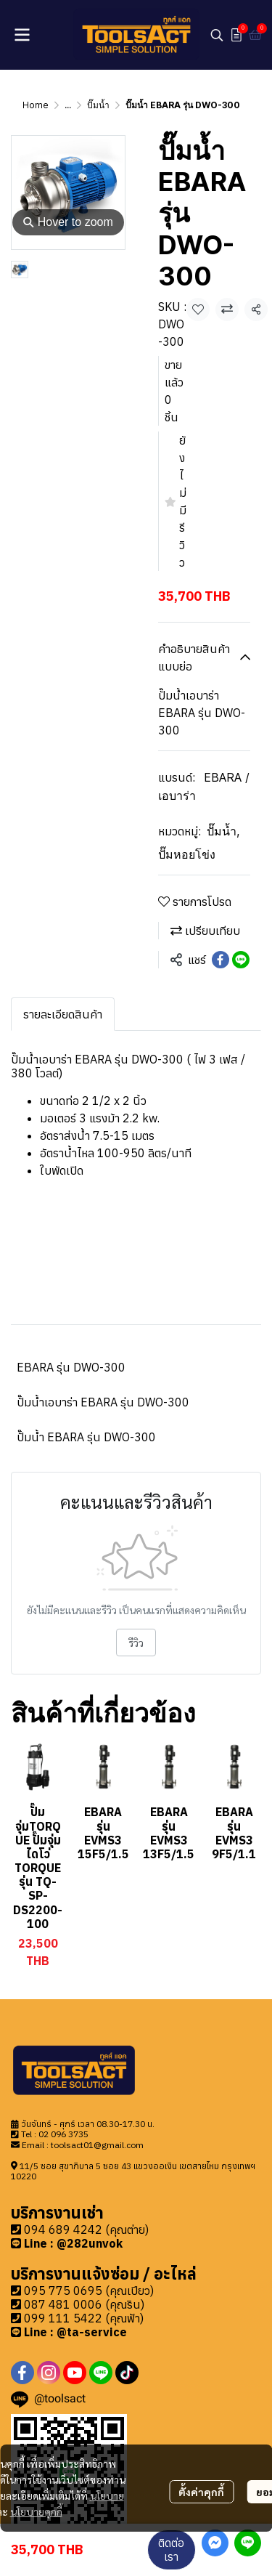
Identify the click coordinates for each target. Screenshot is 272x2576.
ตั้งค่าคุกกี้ (201, 2491)
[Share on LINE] (241, 959)
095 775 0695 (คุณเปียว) (89, 2290)
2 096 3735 (66, 2134)
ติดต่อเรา (171, 2549)
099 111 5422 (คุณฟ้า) (84, 2318)
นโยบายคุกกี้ (36, 2511)
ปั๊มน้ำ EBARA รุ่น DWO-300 (86, 1437)
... (68, 105)
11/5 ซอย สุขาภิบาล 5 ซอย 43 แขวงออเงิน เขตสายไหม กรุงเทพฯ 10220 (133, 2171)
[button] (217, 35)
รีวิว (136, 1642)
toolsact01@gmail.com (97, 2144)
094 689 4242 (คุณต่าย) (86, 2229)
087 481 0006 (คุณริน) (84, 2304)
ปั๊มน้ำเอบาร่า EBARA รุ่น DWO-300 (103, 1402)
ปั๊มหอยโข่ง (186, 854)
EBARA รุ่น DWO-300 (71, 1367)
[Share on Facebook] (220, 959)
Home (35, 105)
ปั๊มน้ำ (98, 105)
